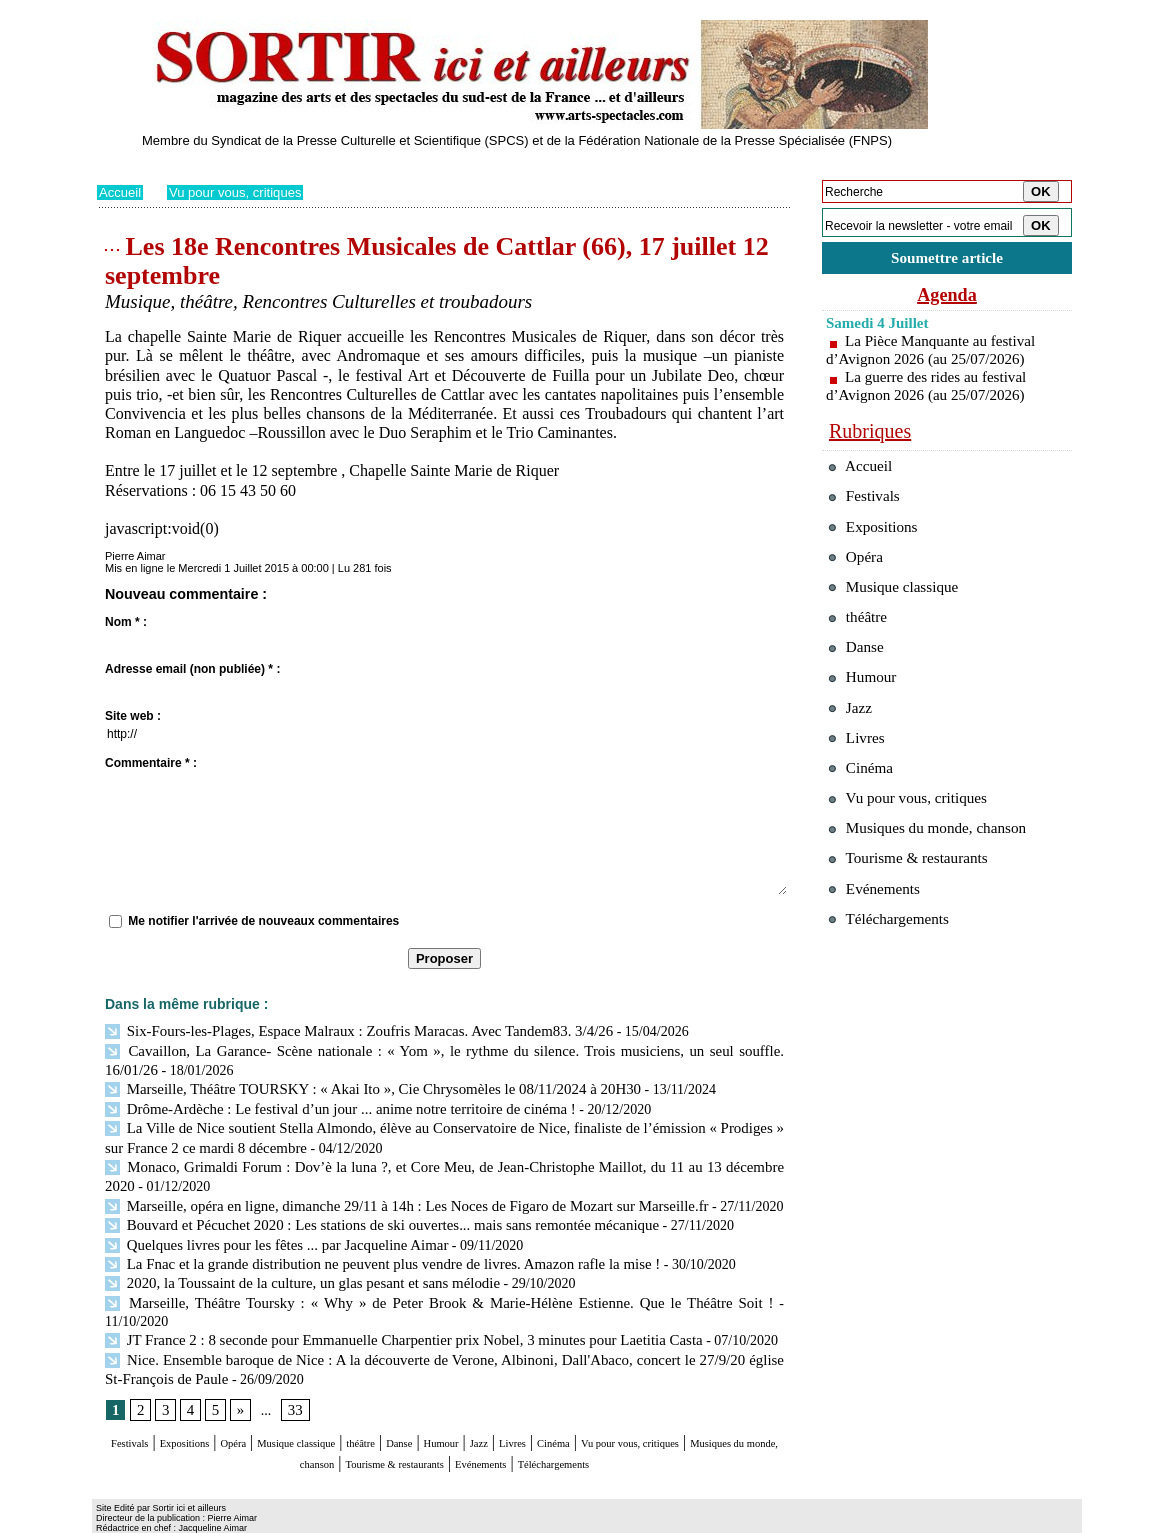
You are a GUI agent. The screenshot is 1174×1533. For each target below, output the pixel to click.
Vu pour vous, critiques (243, 192)
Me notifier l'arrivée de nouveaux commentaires (263, 921)
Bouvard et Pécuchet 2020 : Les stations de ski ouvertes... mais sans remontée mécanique (365, 1213)
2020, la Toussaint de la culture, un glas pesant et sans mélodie (291, 1268)
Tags (353, 1518)
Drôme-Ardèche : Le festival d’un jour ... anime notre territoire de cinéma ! (326, 1103)
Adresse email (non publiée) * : (192, 669)
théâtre (464, 1406)
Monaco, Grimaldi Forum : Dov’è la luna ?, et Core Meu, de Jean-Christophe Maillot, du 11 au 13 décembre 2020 (440, 1158)
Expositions (213, 1406)
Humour (574, 1406)
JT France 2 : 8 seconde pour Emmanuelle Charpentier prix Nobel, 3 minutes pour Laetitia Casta (386, 1304)
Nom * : (126, 622)
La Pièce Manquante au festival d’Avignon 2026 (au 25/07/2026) (936, 353)
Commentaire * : (151, 763)
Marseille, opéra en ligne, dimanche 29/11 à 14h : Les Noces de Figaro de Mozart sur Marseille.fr (389, 1194)
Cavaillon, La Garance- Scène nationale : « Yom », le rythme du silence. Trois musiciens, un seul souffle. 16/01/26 (440, 1049)
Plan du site (124, 1518)
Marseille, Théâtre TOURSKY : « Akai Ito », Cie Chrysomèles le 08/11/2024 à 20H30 (357, 1085)
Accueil (121, 192)
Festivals (135, 1406)
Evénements (691, 1425)
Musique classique (371, 1406)
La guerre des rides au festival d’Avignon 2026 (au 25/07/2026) (931, 389)
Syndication (210, 1518)
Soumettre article (947, 259)
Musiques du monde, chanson (385, 1425)
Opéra (281, 1406)
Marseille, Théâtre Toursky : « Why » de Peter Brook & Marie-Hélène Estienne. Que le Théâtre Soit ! (400, 1286)
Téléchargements (444, 1444)
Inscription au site (290, 1518)
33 (292, 1373)
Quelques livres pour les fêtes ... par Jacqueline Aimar (267, 1231)
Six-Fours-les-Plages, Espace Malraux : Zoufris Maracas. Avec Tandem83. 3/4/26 (344, 1030)
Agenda (947, 298)
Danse (516, 1406)
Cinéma (728, 1406)
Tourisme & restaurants (566, 1425)
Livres (671, 1406)
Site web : (133, 716)
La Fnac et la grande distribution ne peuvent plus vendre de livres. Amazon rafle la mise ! (366, 1249)
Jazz (626, 1406)
